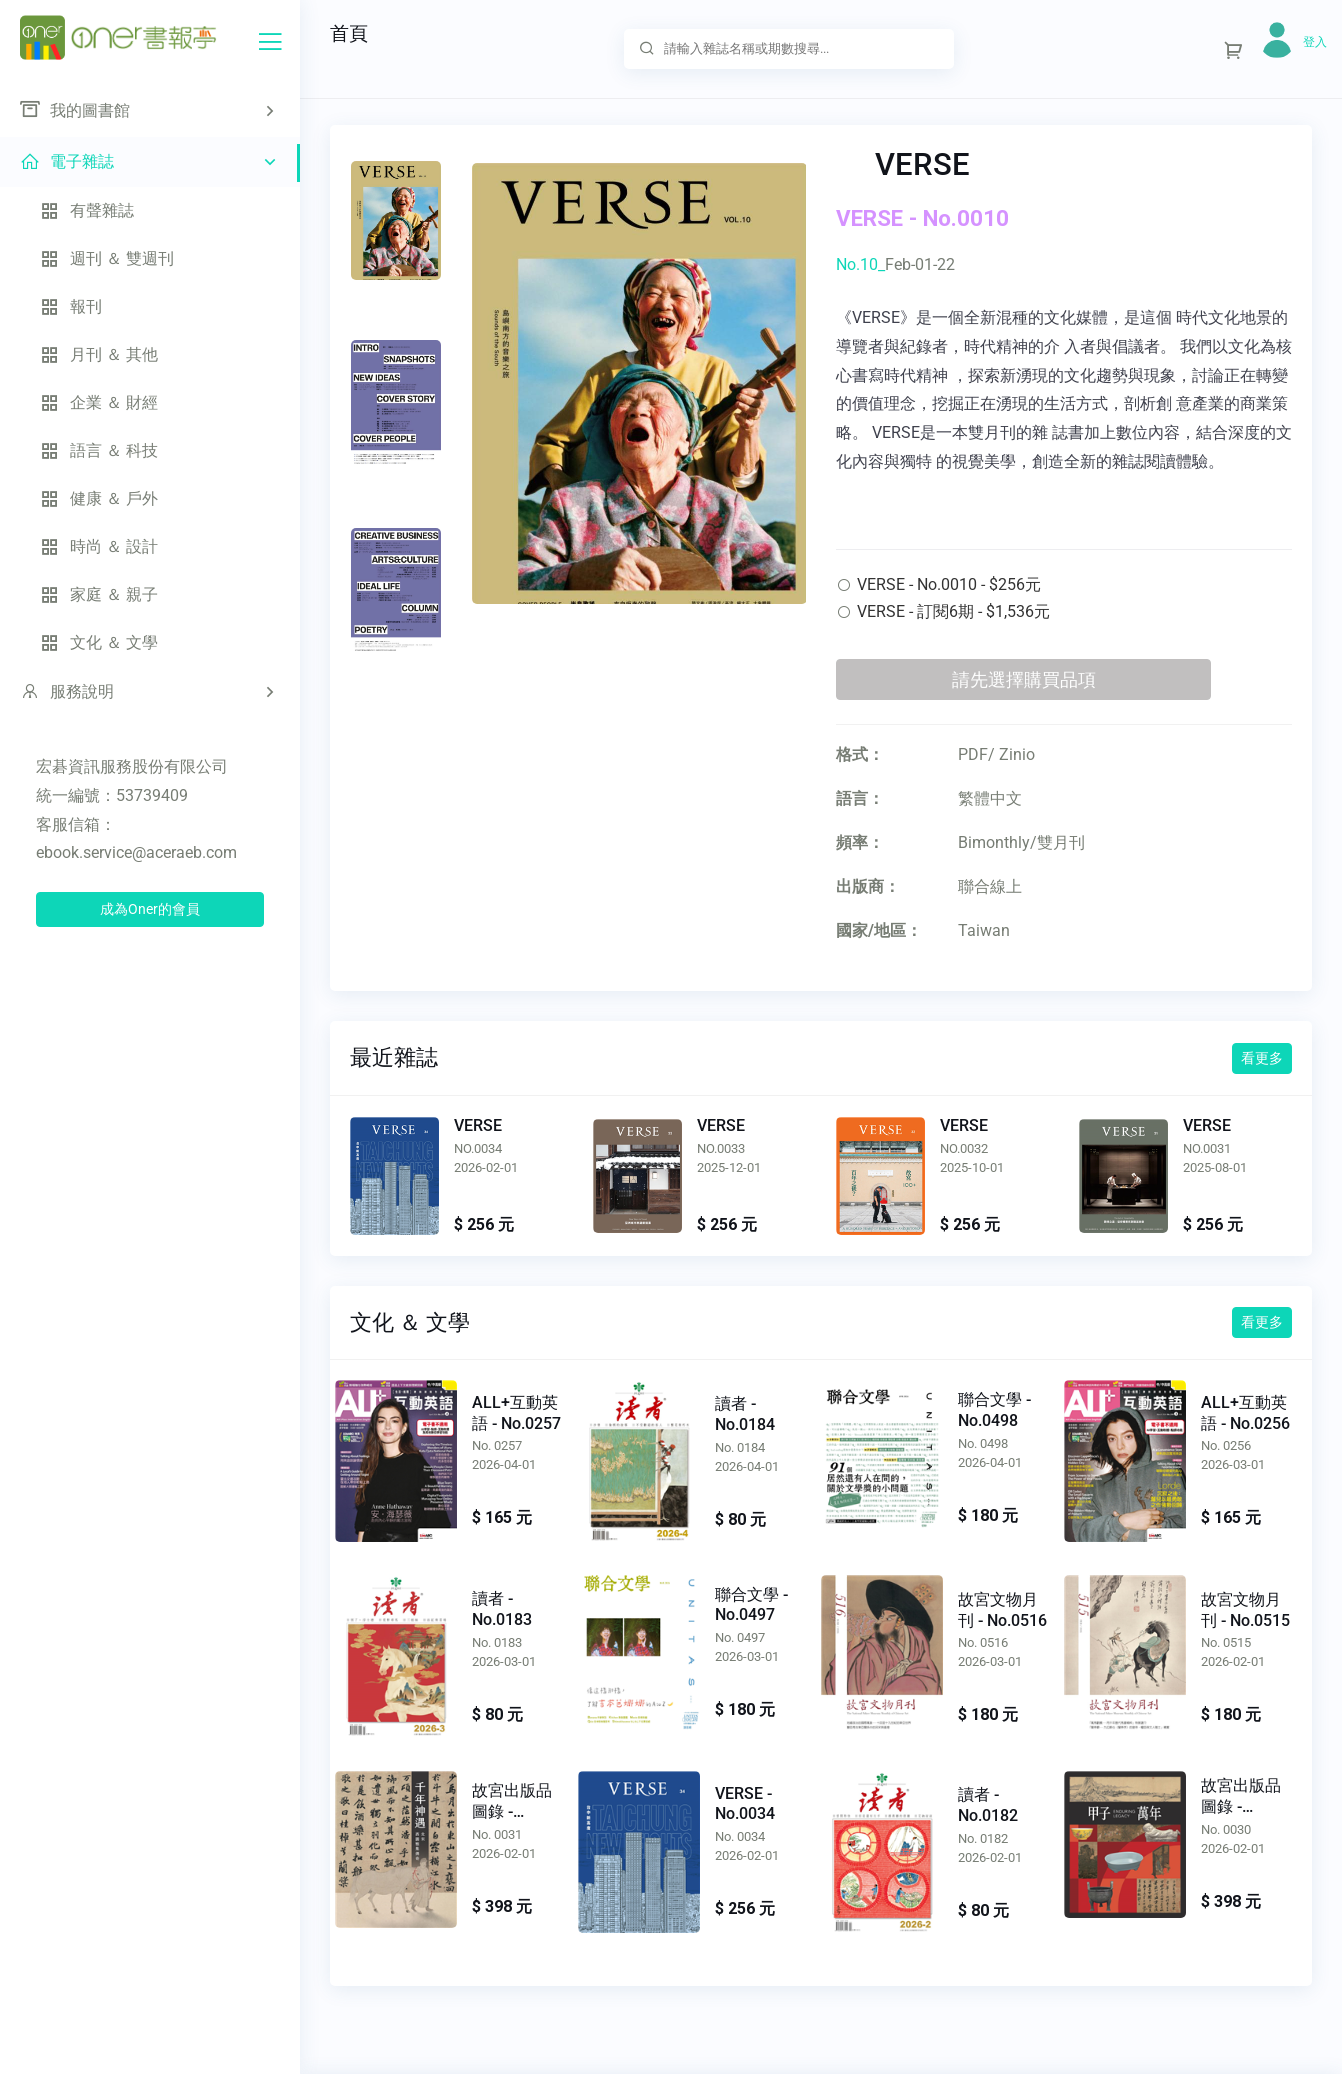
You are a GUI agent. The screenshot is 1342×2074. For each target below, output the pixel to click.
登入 (1315, 42)
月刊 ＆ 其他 (99, 354)
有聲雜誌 (87, 210)
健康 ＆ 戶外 (99, 498)
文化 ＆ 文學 (99, 642)
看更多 (1262, 1058)
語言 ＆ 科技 (99, 450)
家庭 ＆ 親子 (99, 594)
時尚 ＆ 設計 (99, 546)
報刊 (71, 306)
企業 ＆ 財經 (99, 402)
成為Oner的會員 (150, 909)
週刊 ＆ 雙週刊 (107, 258)
